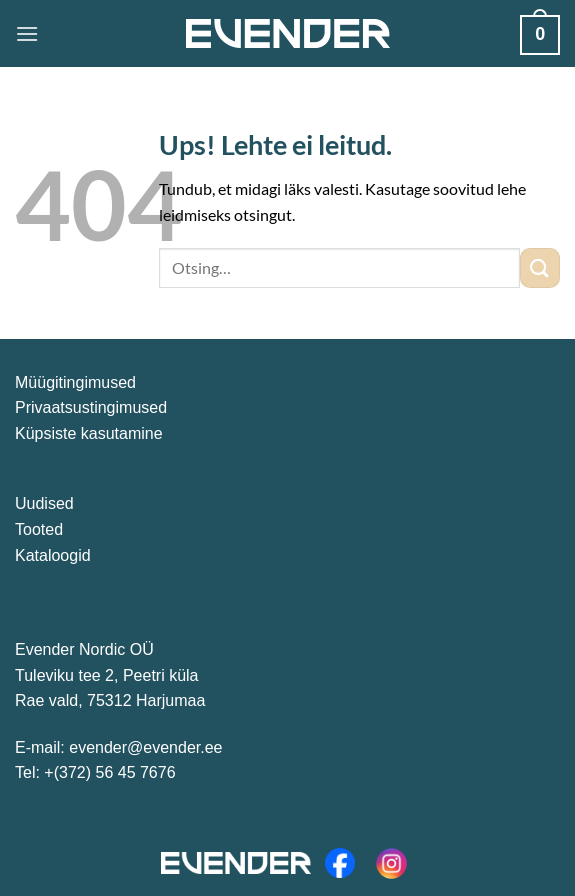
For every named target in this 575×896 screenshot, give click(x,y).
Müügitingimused (75, 382)
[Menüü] (27, 33)
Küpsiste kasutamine (89, 433)
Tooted (39, 529)
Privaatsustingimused (91, 407)
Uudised (44, 503)
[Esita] (540, 267)
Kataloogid (53, 555)
